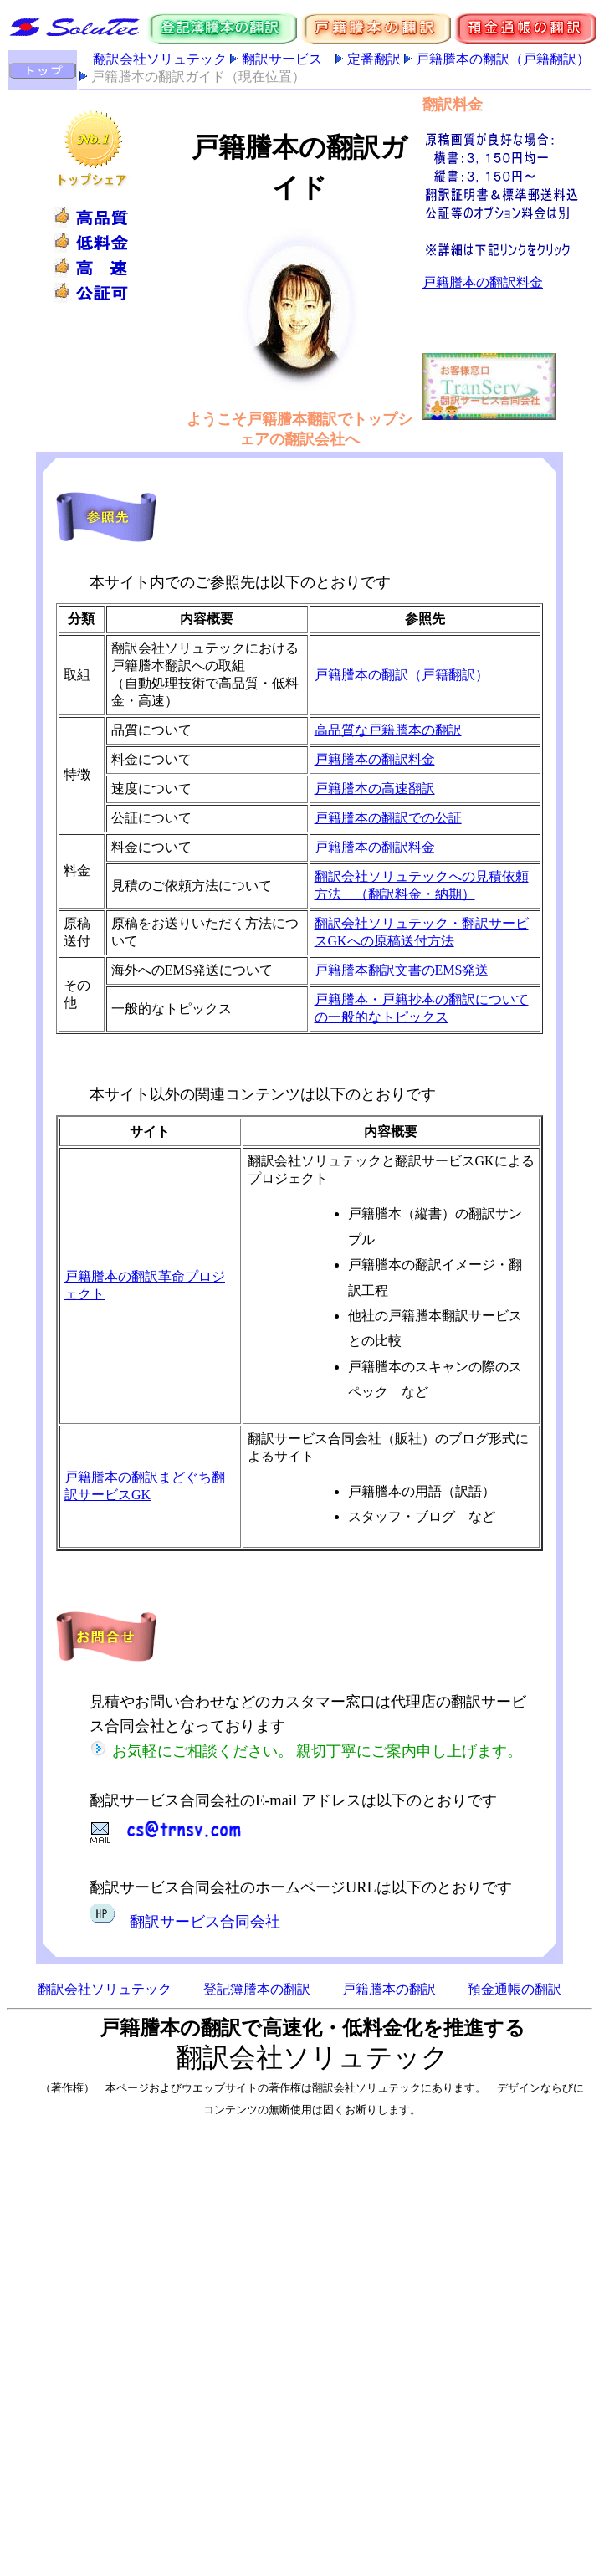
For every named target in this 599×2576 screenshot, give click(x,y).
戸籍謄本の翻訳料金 (375, 759)
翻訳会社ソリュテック (160, 59)
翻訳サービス (282, 59)
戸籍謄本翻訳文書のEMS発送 (402, 970)
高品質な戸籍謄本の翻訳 (388, 730)
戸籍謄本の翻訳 (389, 1989)
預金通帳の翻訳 (514, 1989)
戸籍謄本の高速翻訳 (375, 788)
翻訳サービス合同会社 (205, 1921)
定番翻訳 (374, 59)
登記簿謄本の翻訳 (256, 1989)
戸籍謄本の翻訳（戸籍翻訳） (503, 59)
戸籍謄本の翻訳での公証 (388, 818)
